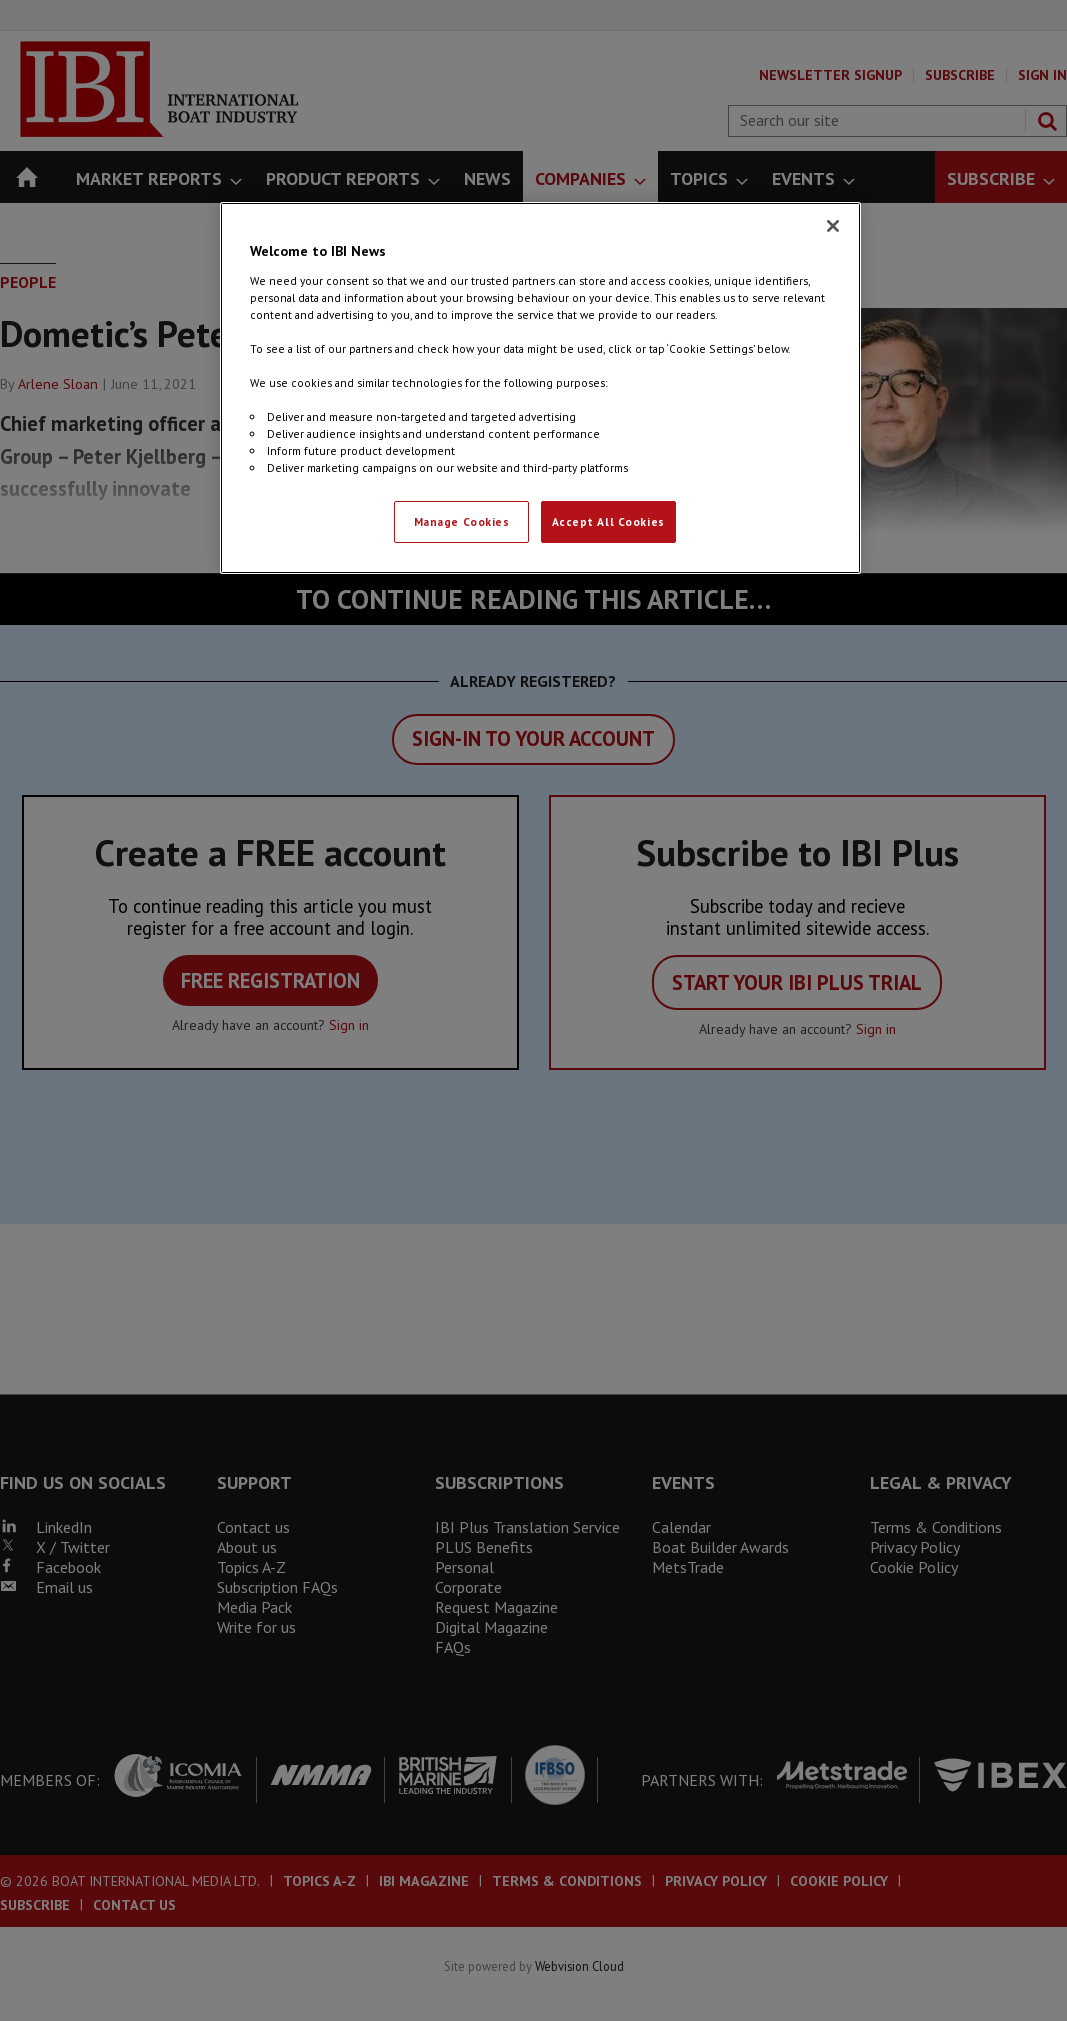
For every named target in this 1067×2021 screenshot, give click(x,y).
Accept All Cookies (608, 521)
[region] (540, 388)
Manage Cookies (462, 521)
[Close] (833, 226)
